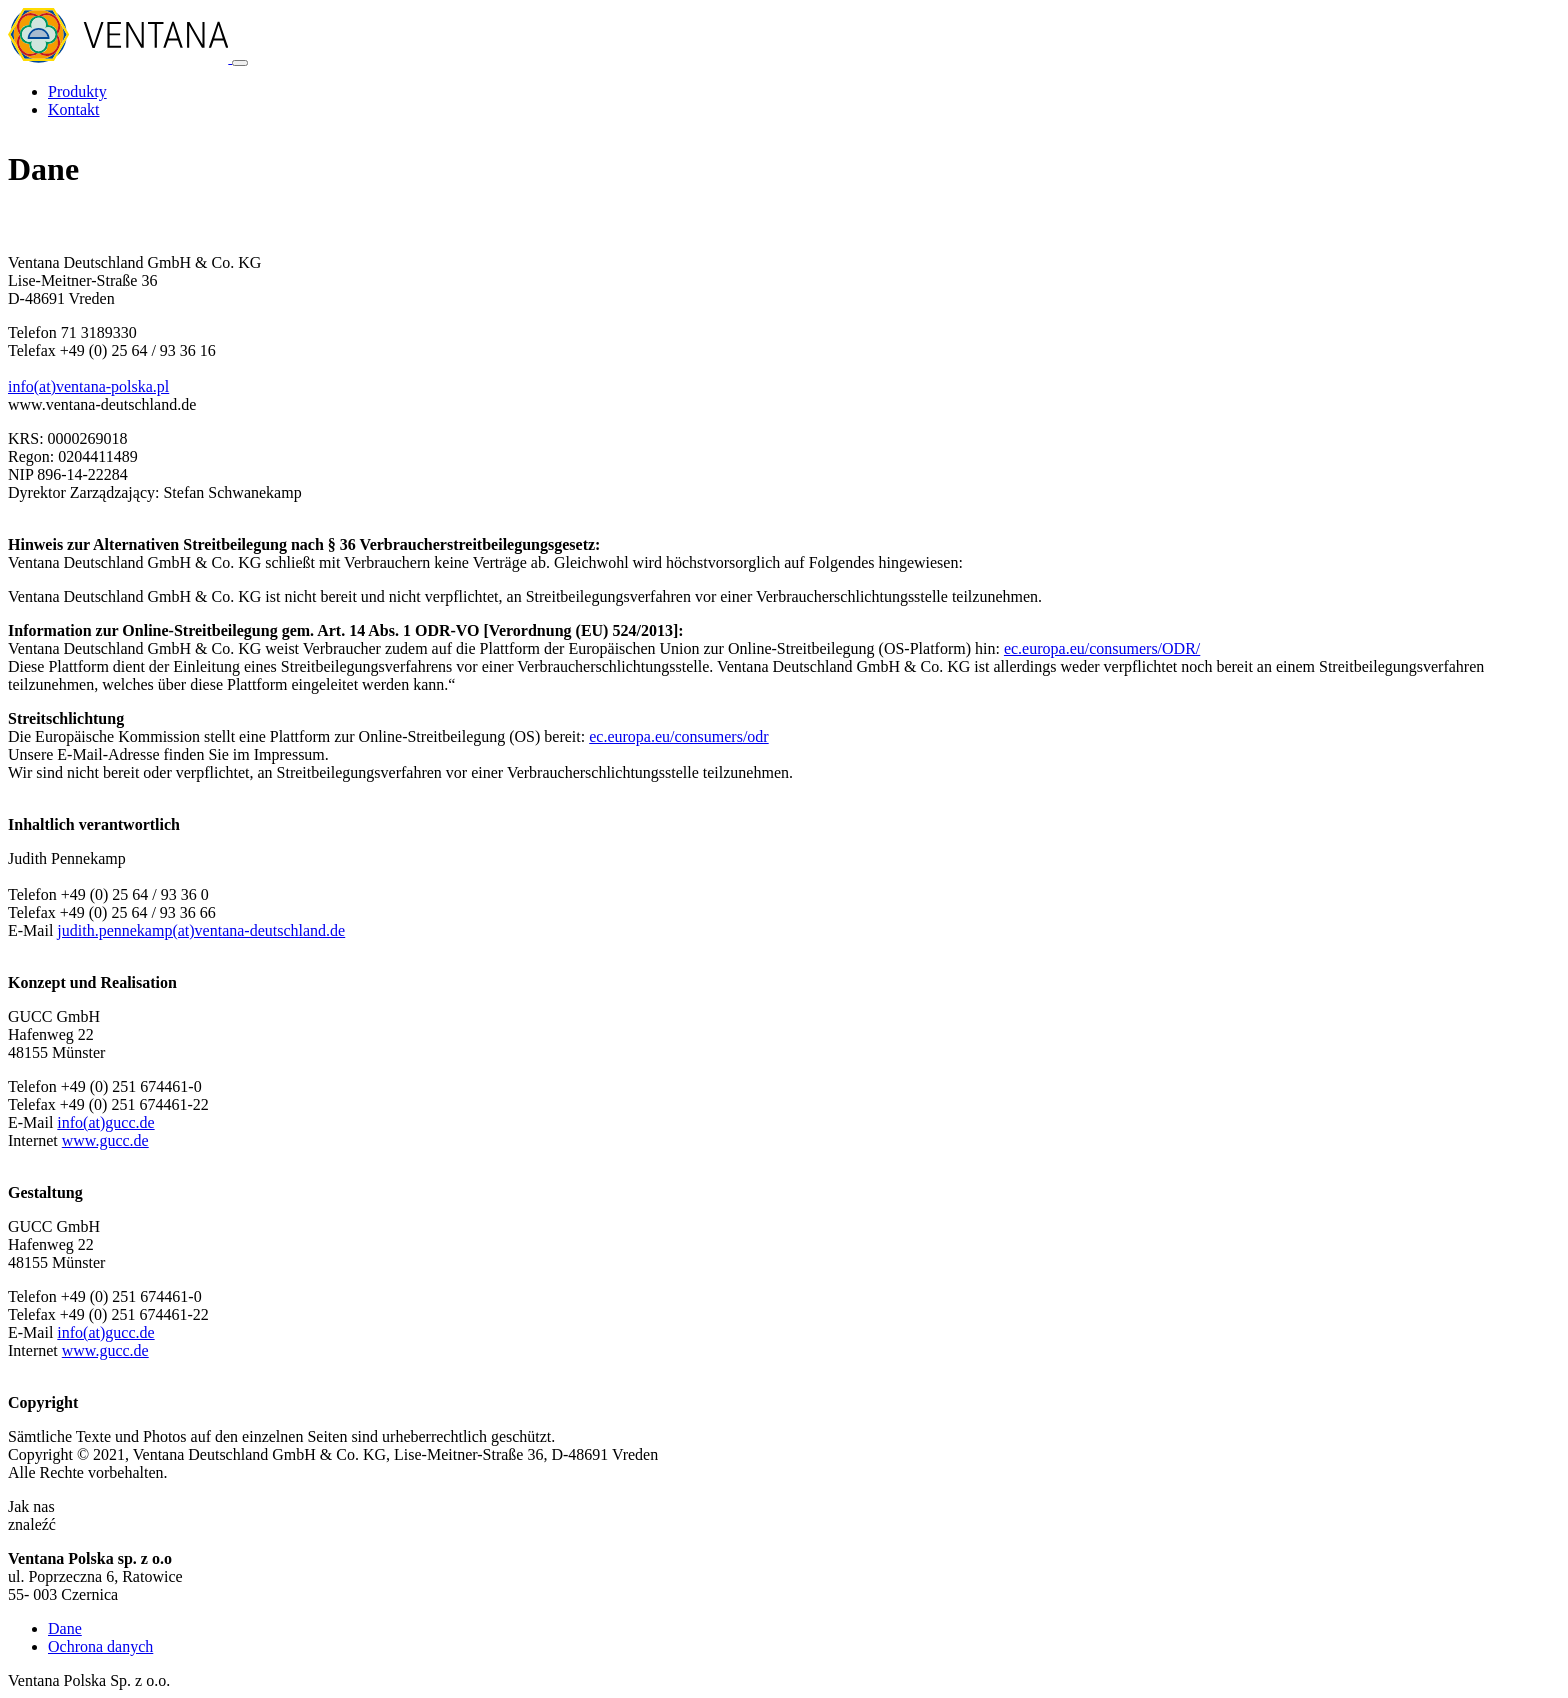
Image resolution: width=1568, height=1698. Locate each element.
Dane (65, 1628)
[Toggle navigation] (240, 63)
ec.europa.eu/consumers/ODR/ (1102, 648)
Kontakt (74, 109)
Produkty (77, 91)
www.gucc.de (105, 1140)
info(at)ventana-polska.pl (88, 386)
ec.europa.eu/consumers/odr (678, 736)
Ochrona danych (100, 1646)
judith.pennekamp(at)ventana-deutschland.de (201, 930)
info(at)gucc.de (105, 1122)
